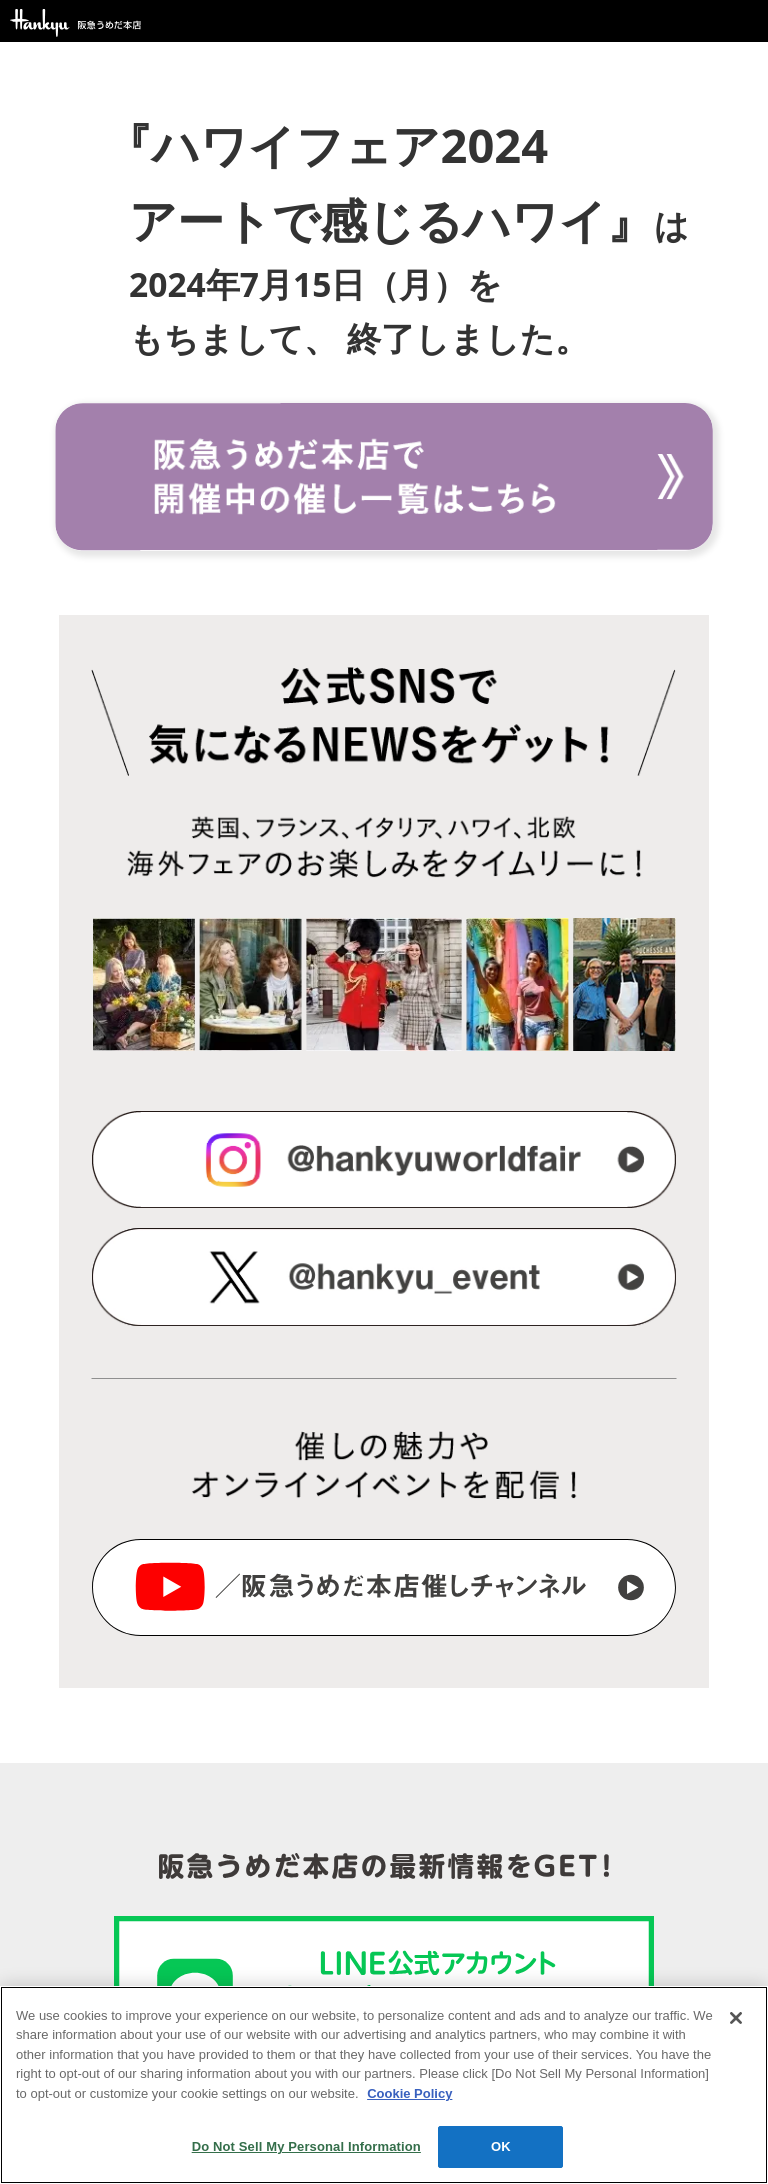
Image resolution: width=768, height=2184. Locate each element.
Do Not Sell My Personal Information (306, 2146)
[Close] (736, 2018)
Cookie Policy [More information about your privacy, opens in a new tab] (409, 2093)
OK (501, 2146)
